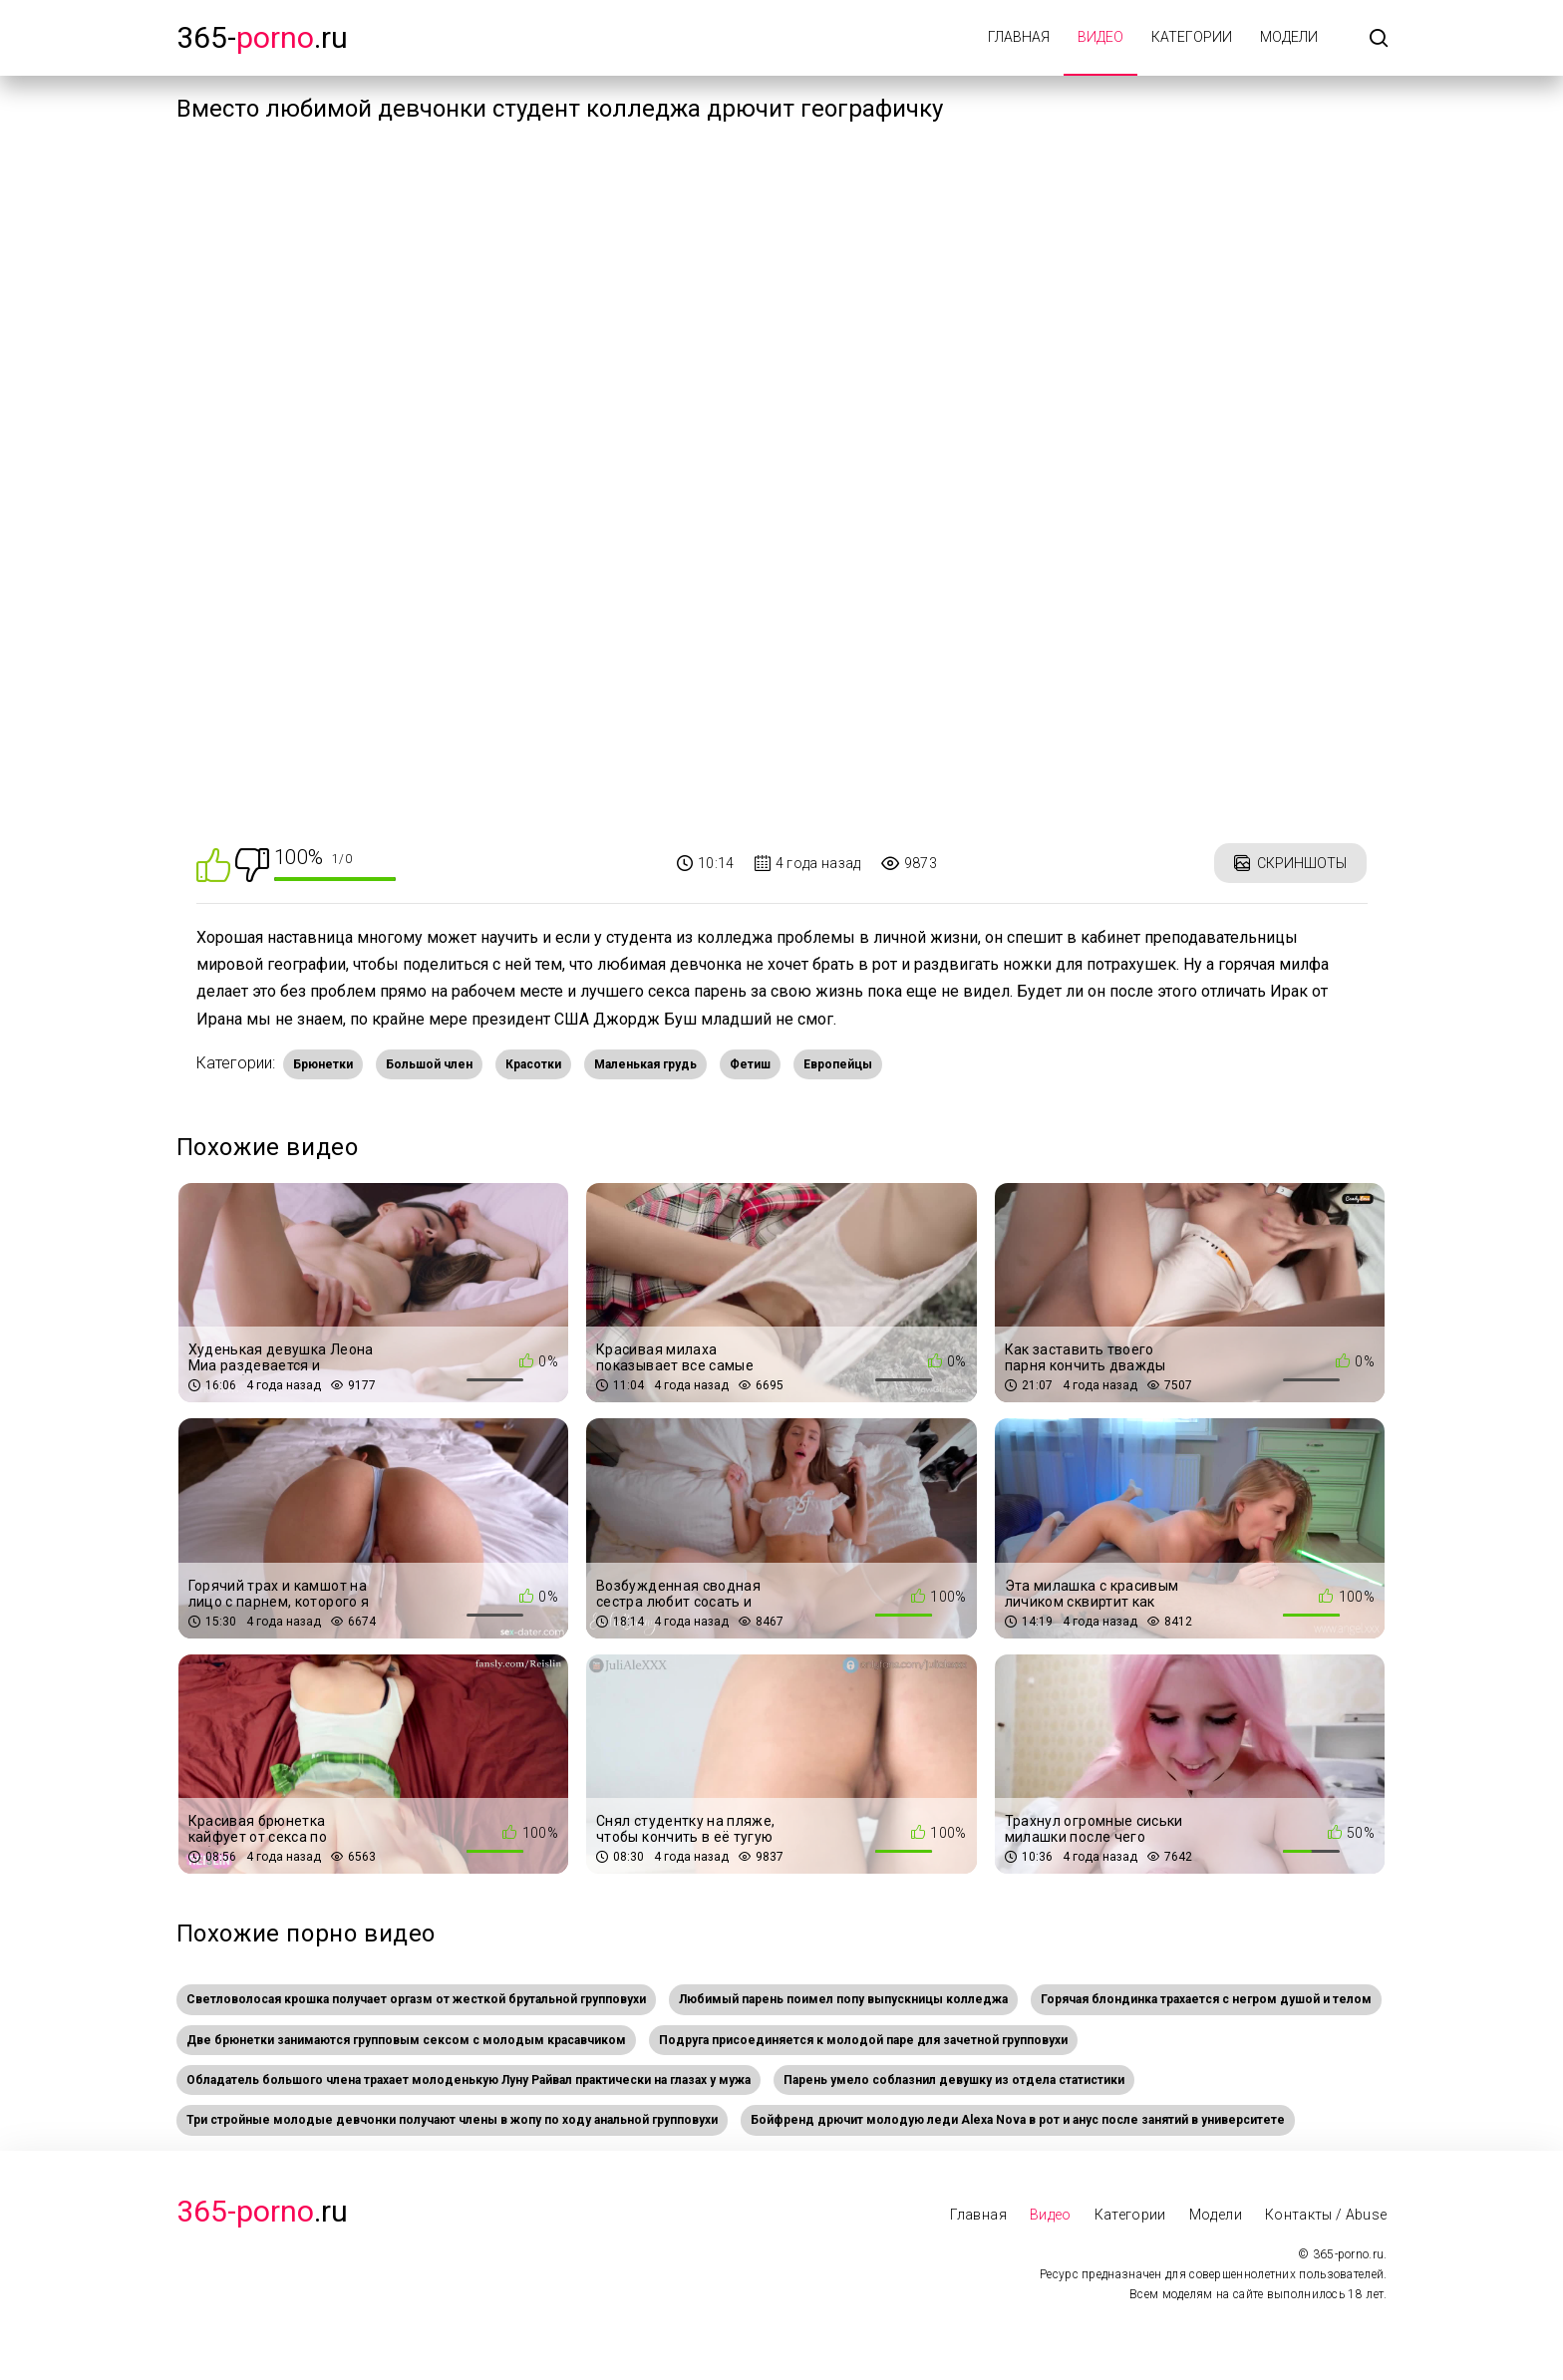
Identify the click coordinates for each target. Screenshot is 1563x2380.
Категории (1191, 37)
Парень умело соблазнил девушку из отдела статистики (953, 2080)
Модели (1289, 37)
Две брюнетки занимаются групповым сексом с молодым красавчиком (406, 2040)
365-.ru (262, 37)
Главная (1019, 37)
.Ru (262, 2211)
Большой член (429, 1064)
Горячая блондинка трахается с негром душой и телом (1206, 1999)
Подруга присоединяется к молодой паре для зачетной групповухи (863, 2040)
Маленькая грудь (645, 1064)
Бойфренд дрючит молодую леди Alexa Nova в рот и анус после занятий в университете (1018, 2120)
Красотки (533, 1064)
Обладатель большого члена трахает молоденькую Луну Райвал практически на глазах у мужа (468, 2080)
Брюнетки (323, 1064)
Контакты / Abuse (1326, 2215)
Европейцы (837, 1064)
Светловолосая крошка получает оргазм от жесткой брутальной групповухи (416, 1999)
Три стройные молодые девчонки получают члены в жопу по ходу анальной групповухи (452, 2120)
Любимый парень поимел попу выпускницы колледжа (843, 1999)
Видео (1100, 37)
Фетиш (750, 1064)
